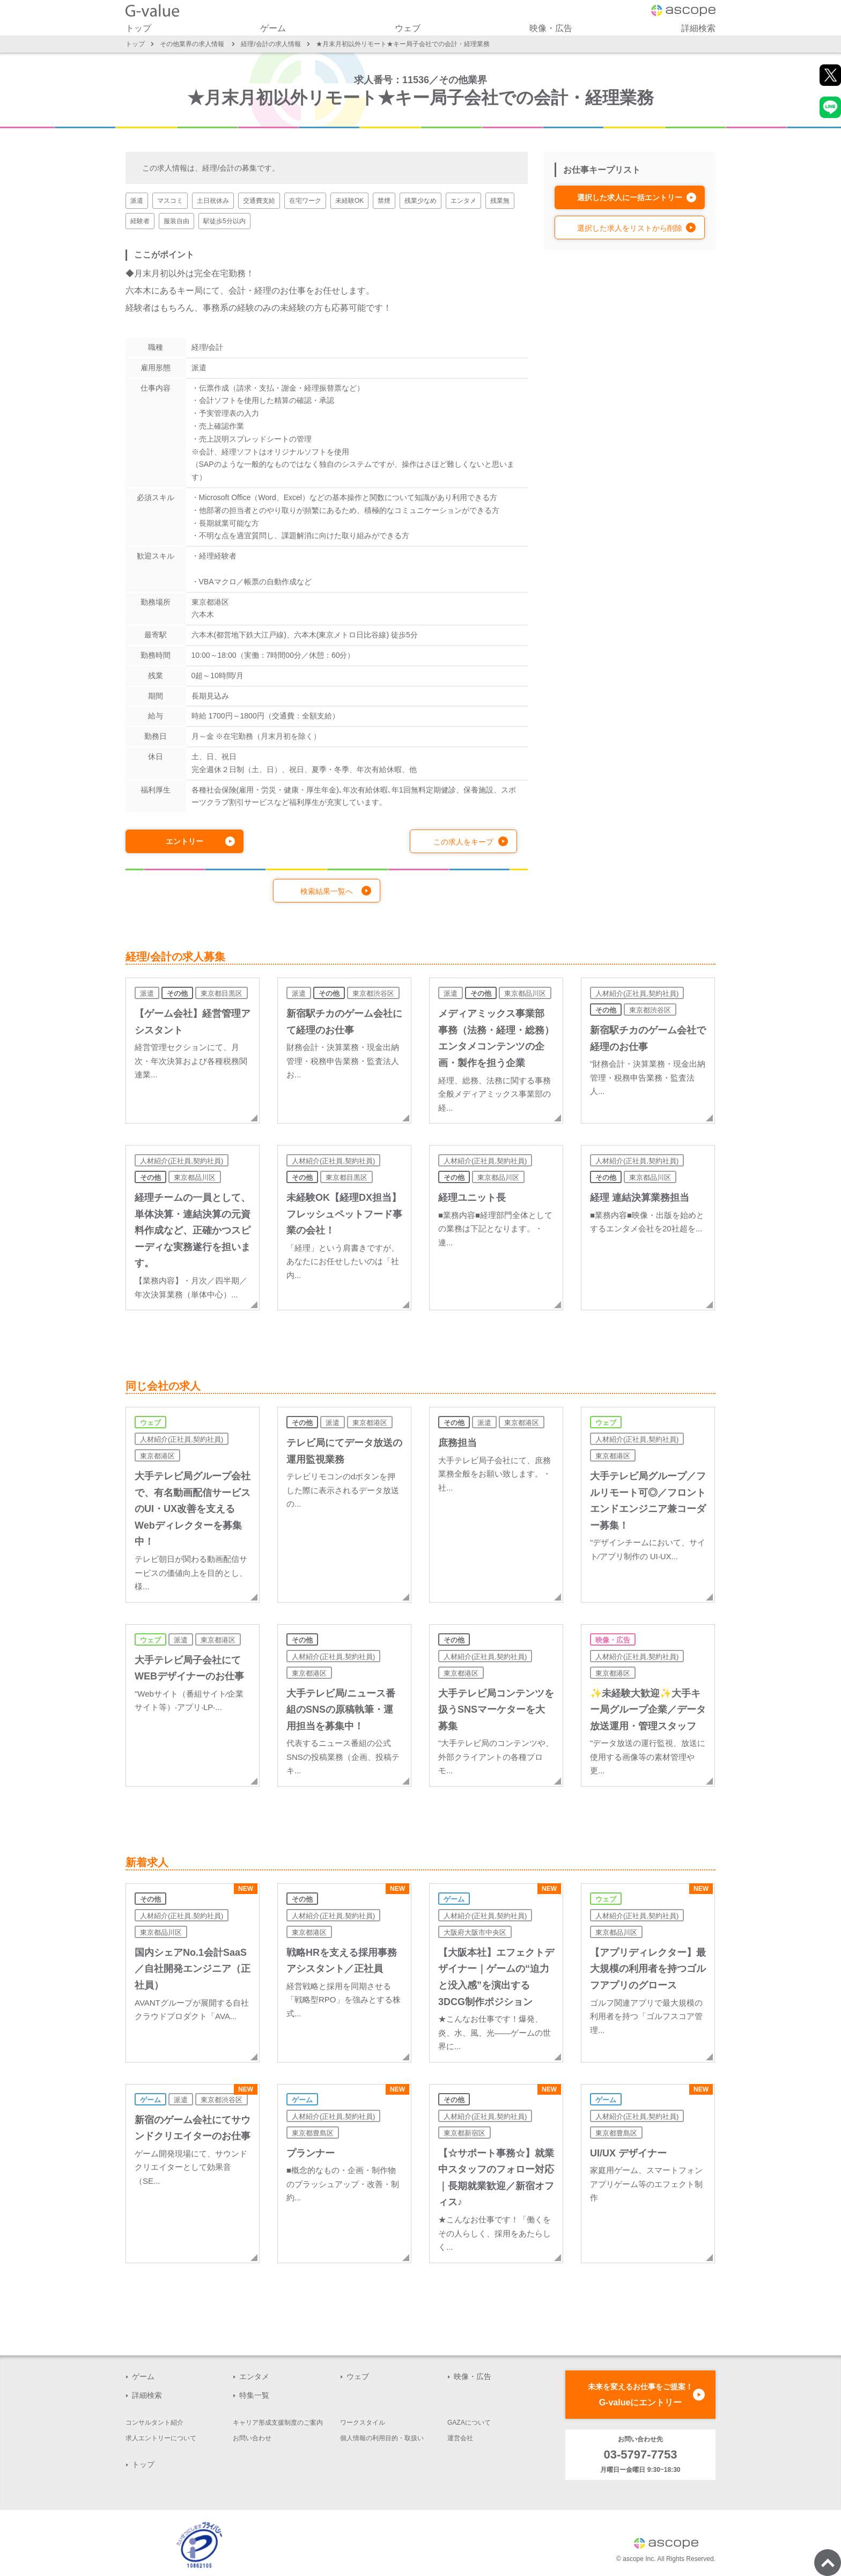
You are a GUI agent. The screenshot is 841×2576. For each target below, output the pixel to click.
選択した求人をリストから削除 (629, 228)
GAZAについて (469, 2422)
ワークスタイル (362, 2422)
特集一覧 (254, 2395)
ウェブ (407, 28)
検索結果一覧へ (326, 891)
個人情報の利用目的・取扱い (382, 2438)
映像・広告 (550, 28)
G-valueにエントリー (640, 2393)
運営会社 (460, 2438)
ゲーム (273, 28)
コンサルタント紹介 (154, 2422)
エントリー (184, 841)
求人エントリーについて (161, 2438)
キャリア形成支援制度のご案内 (278, 2422)
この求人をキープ (463, 842)
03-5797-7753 (640, 2454)
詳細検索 (698, 28)
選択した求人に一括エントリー (629, 197)
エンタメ (254, 2376)
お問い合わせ (252, 2438)
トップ (138, 28)
